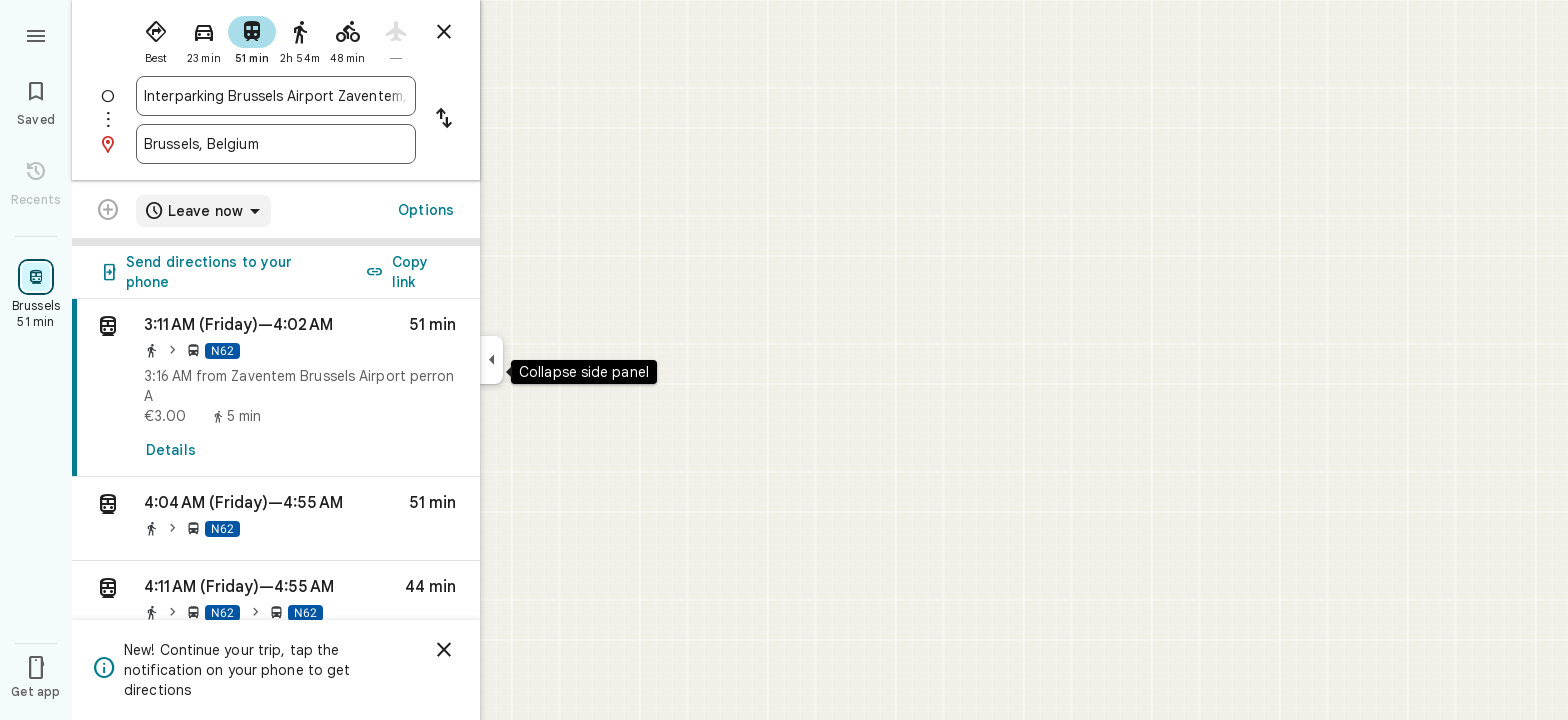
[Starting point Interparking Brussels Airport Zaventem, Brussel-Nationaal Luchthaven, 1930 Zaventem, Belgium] (276, 96)
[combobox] (276, 96)
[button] (276, 519)
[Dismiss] (444, 650)
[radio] (156, 38)
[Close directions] (444, 32)
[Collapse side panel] (491, 360)
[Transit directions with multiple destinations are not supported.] (108, 212)
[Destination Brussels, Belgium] (276, 144)
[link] (276, 388)
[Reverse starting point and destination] (444, 120)
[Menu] (36, 34)
